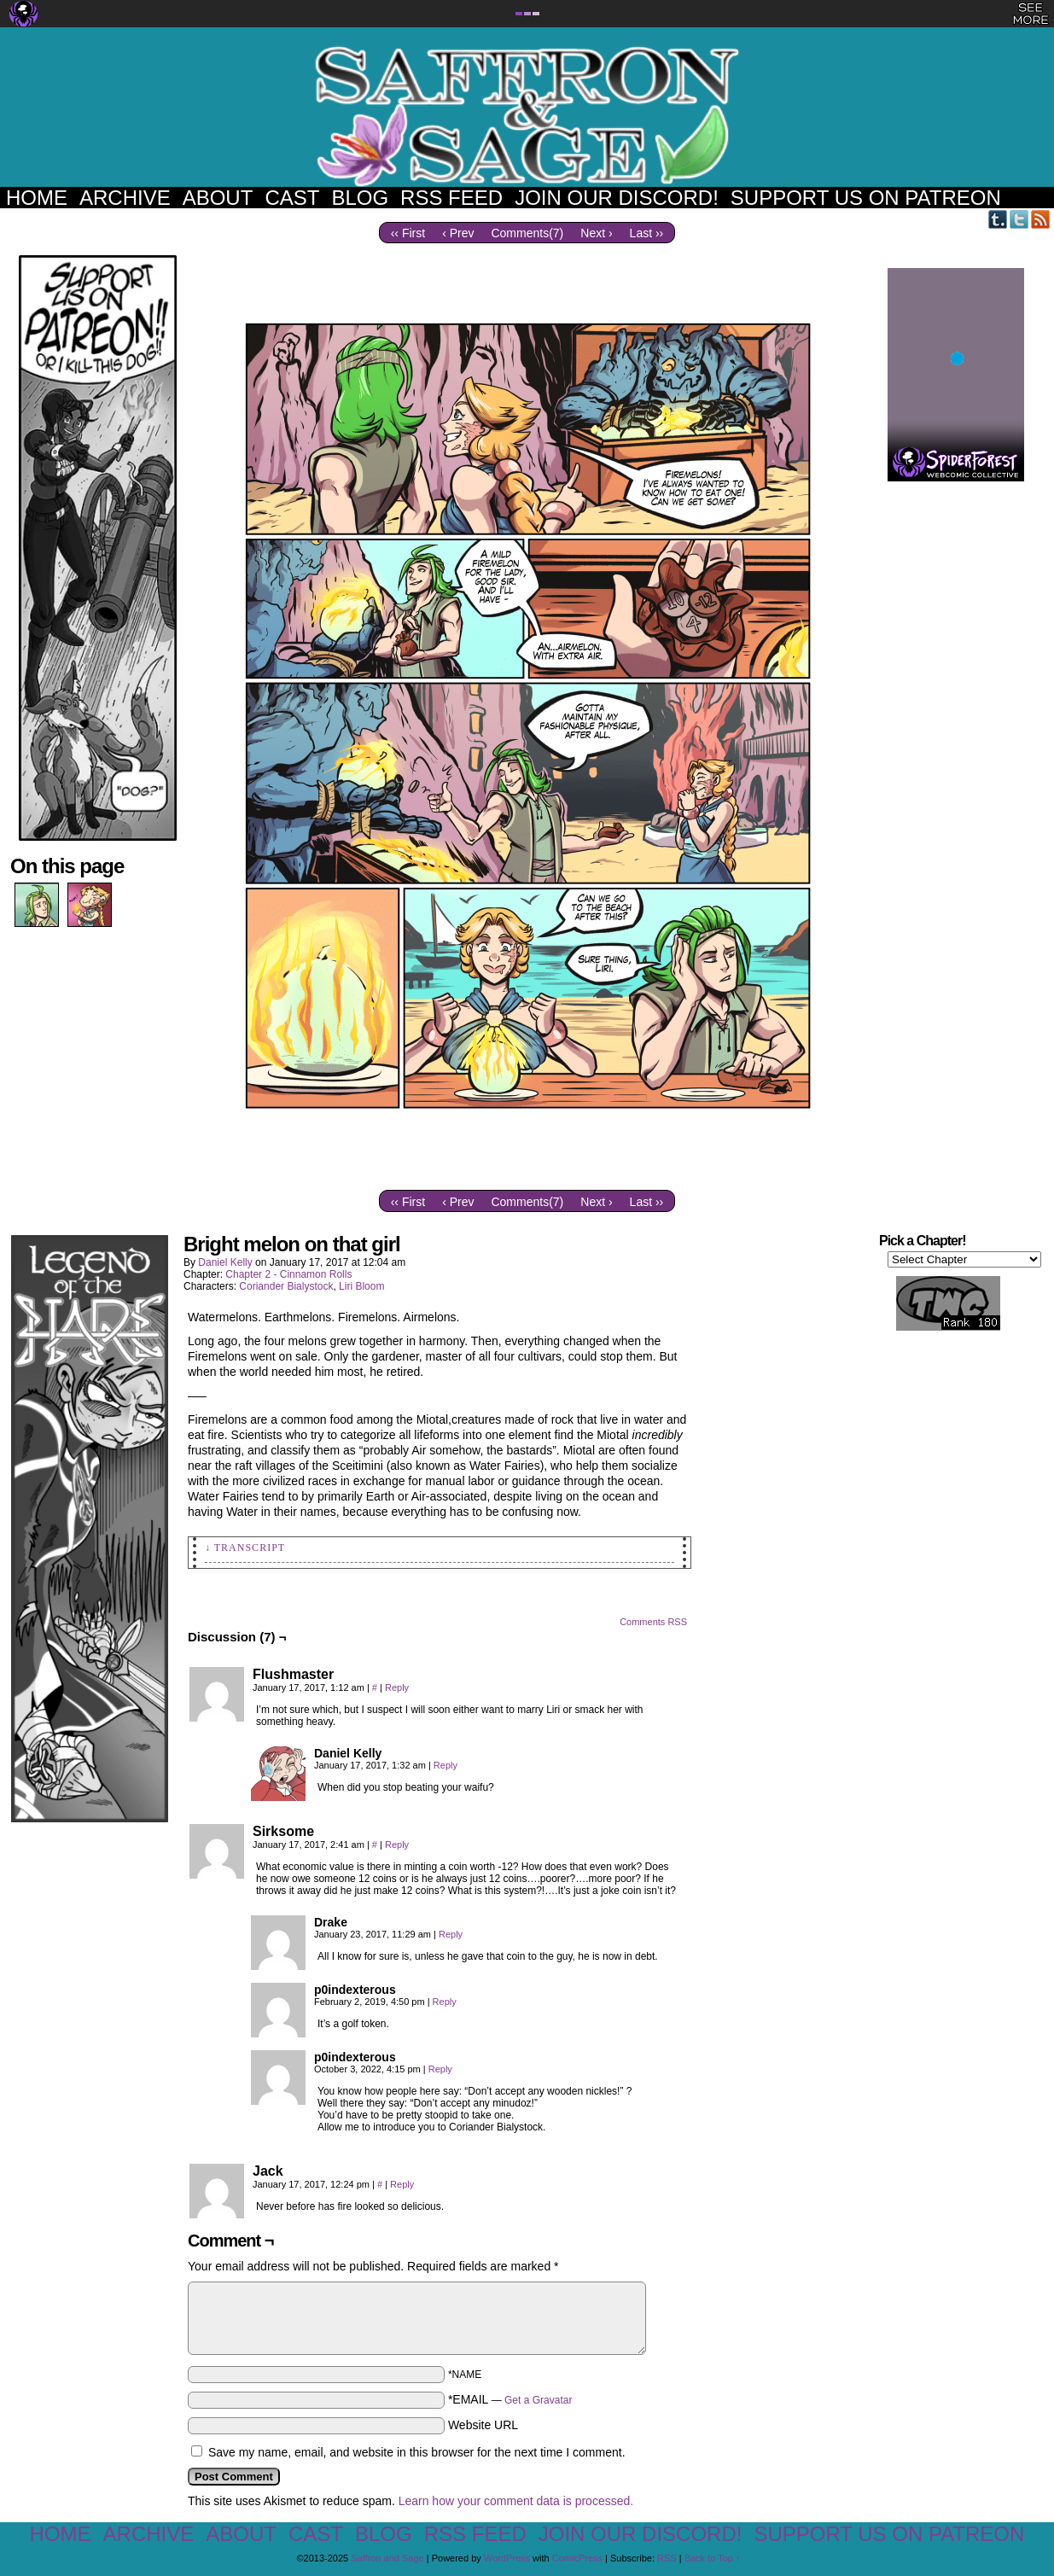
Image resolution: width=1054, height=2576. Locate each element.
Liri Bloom (361, 1286)
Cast (292, 197)
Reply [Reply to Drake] (451, 1934)
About (218, 197)
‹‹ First (408, 233)
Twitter (1019, 219)
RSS (1040, 219)
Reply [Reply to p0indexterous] (445, 2001)
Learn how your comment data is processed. (516, 2501)
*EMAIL (510, 2399)
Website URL (483, 2425)
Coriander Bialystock (286, 1286)
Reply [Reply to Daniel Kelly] (445, 1765)
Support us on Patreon (866, 197)
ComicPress (577, 2558)
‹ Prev (458, 233)
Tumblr (998, 219)
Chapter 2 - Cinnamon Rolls (288, 1274)
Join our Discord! (617, 197)
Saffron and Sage (527, 115)
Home (36, 197)
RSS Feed (451, 197)
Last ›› (647, 233)
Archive (125, 197)
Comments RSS (653, 1622)
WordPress (507, 2558)
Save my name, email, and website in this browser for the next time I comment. (417, 2452)
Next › (596, 233)
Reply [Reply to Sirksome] (397, 1844)
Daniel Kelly (225, 1262)
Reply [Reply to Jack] (402, 2184)
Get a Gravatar (538, 2400)
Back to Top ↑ (712, 2558)
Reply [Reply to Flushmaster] (397, 1687)
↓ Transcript (245, 1547)
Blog (359, 197)
